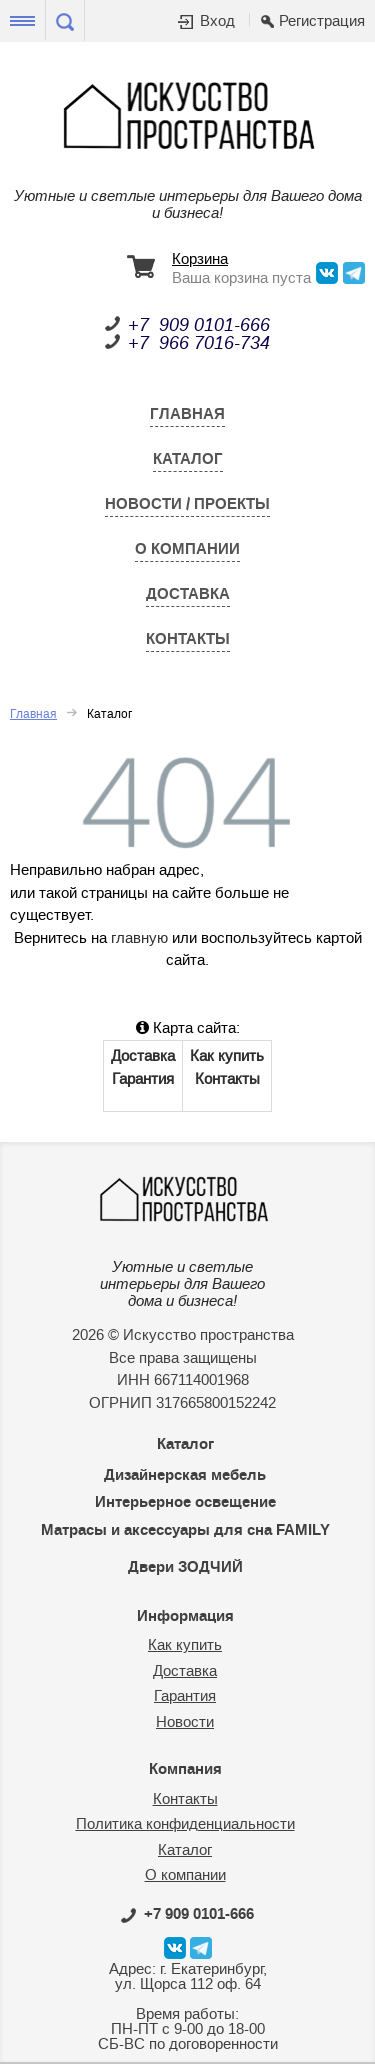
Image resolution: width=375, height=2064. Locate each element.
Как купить (227, 1056)
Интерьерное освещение (185, 1502)
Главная (187, 414)
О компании (187, 549)
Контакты (188, 639)
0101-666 (187, 1914)
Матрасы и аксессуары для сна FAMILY (185, 1530)
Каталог (188, 459)
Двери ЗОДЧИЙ (185, 1567)
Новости (185, 1722)
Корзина (200, 260)
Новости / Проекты (187, 504)
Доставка (188, 594)
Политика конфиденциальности (185, 1824)
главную (139, 938)
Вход (217, 22)
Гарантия (143, 1079)
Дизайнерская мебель (185, 1475)
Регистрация (322, 22)
